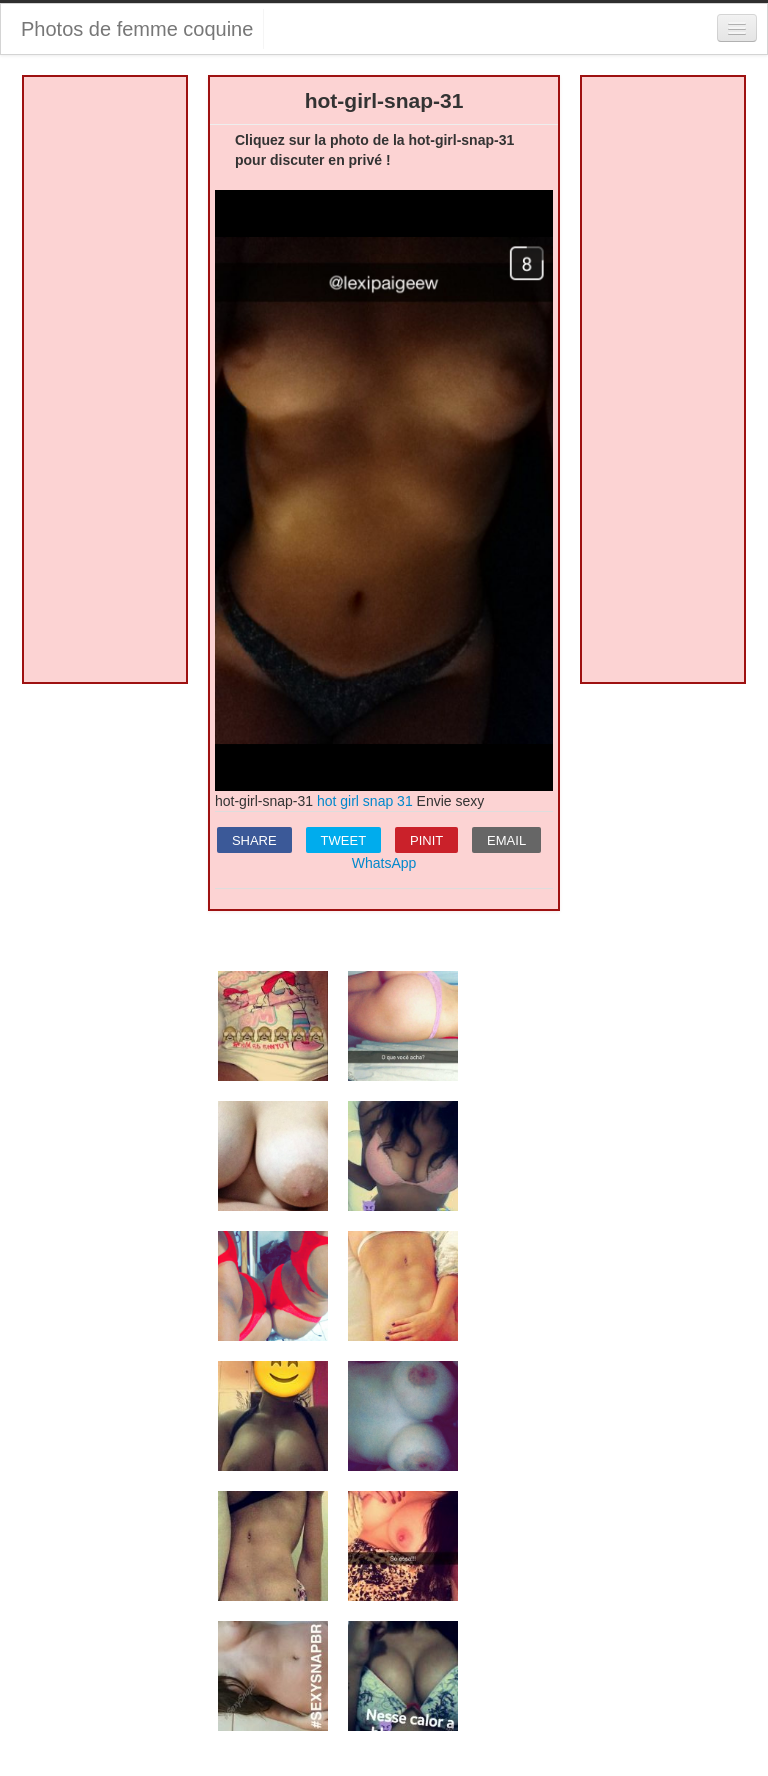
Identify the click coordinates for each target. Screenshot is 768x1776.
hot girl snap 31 (365, 801)
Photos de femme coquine (137, 29)
